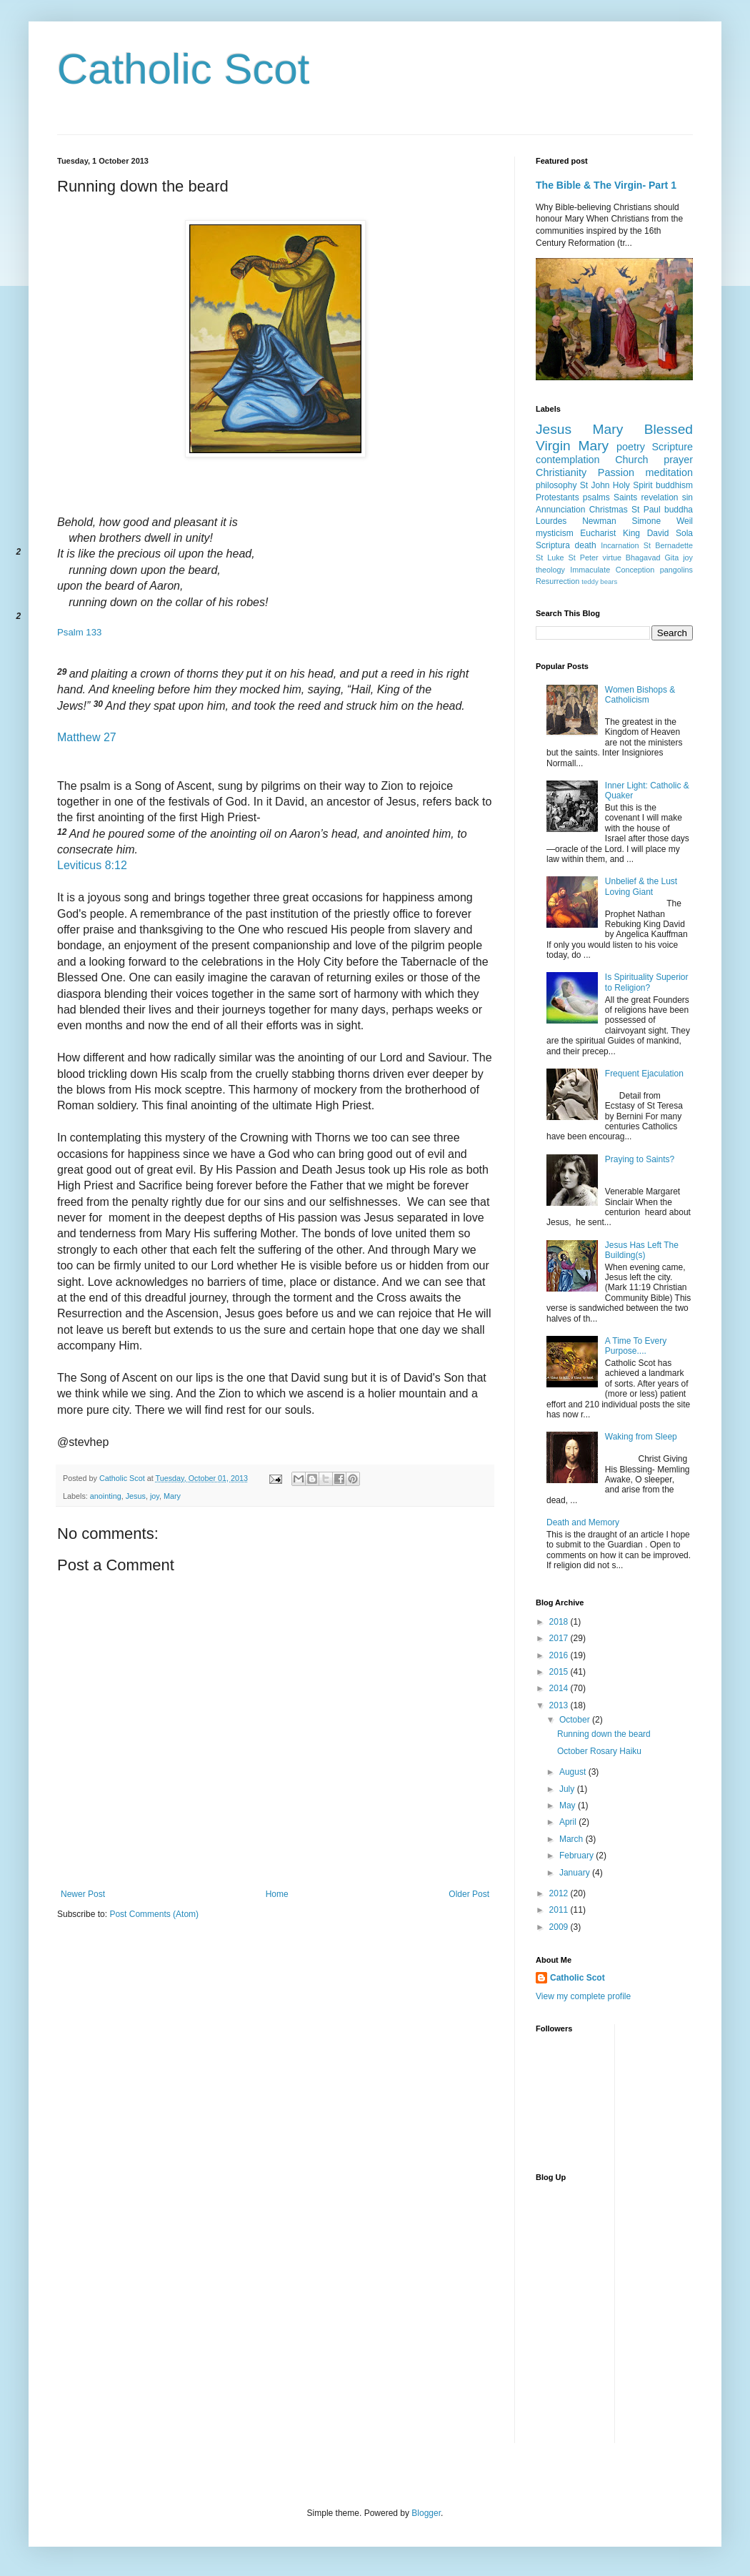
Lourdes (551, 521)
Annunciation (560, 510)
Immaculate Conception (612, 569)
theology (550, 569)
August (574, 1772)
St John (595, 485)
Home (277, 1894)
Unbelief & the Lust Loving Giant (641, 886)
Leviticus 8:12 (92, 865)
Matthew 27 (86, 737)
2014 (560, 1688)
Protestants (557, 497)
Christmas (608, 510)
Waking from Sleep (641, 1437)
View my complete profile (583, 1996)
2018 (560, 1622)
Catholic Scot (183, 69)
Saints (625, 497)
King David (646, 533)
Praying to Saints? (639, 1159)
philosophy (556, 485)
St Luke (550, 557)
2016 (560, 1655)
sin (687, 497)
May (568, 1805)
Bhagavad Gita (652, 557)
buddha (678, 510)
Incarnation (620, 545)
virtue (611, 557)
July (568, 1789)
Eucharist (598, 533)
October (575, 1720)
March (572, 1839)
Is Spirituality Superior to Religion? (647, 982)
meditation (669, 472)
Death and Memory (582, 1522)
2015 (560, 1672)
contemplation (568, 459)
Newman (599, 521)
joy (154, 1496)
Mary (172, 1496)
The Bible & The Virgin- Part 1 (606, 185)
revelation (660, 497)
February (577, 1856)
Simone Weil (662, 521)
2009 (560, 1927)
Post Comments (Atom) (154, 1914)
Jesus (136, 1496)
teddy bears (599, 581)
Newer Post (83, 1894)
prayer (678, 459)
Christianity (561, 472)
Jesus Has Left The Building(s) (642, 1250)
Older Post (469, 1894)
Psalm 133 (79, 632)
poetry (630, 446)
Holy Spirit (633, 485)
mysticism (555, 533)
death (585, 545)
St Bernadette (668, 545)
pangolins (676, 569)
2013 (560, 1705)
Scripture (672, 446)
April (569, 1822)
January (575, 1873)
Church (631, 459)
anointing (105, 1496)
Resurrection (557, 581)
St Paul (646, 510)
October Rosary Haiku (599, 1751)
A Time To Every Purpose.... (635, 1346)
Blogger (426, 2513)
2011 (560, 1910)
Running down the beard (604, 1734)
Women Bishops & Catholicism (640, 695)
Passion (616, 472)
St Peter (584, 557)
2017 (560, 1638)
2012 (560, 1893)
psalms (596, 497)
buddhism (674, 485)
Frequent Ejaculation (644, 1074)
